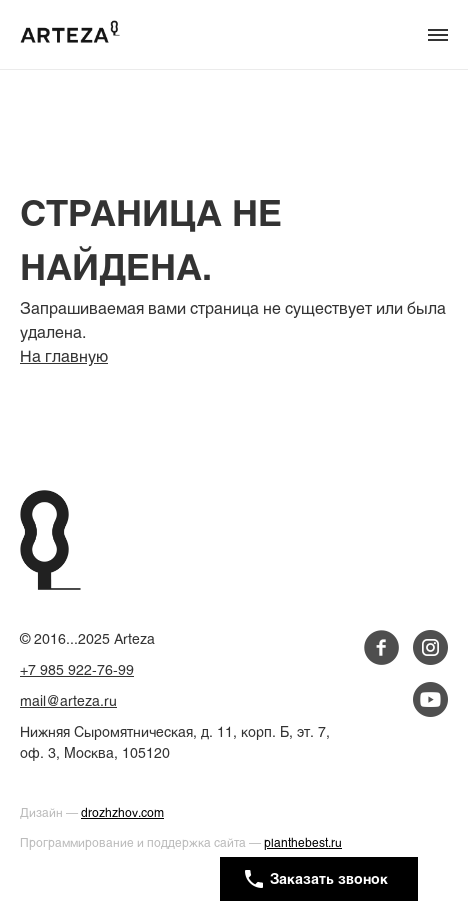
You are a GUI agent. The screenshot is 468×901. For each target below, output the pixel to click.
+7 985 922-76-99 (77, 671)
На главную (64, 357)
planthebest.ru (303, 844)
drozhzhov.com (122, 814)
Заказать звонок (316, 879)
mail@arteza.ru (68, 702)
